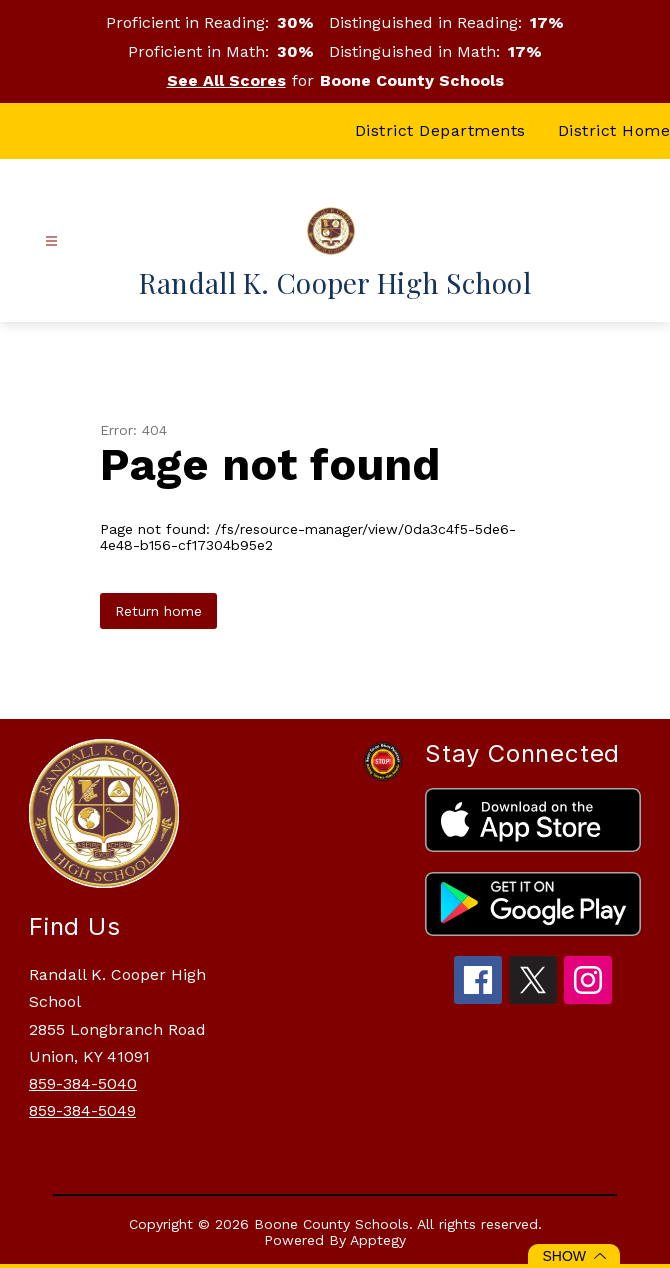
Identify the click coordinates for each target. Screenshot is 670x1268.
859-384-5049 (82, 1110)
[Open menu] (51, 241)
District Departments (440, 130)
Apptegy (378, 1240)
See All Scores (226, 80)
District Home (614, 130)
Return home (158, 611)
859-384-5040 (83, 1083)
